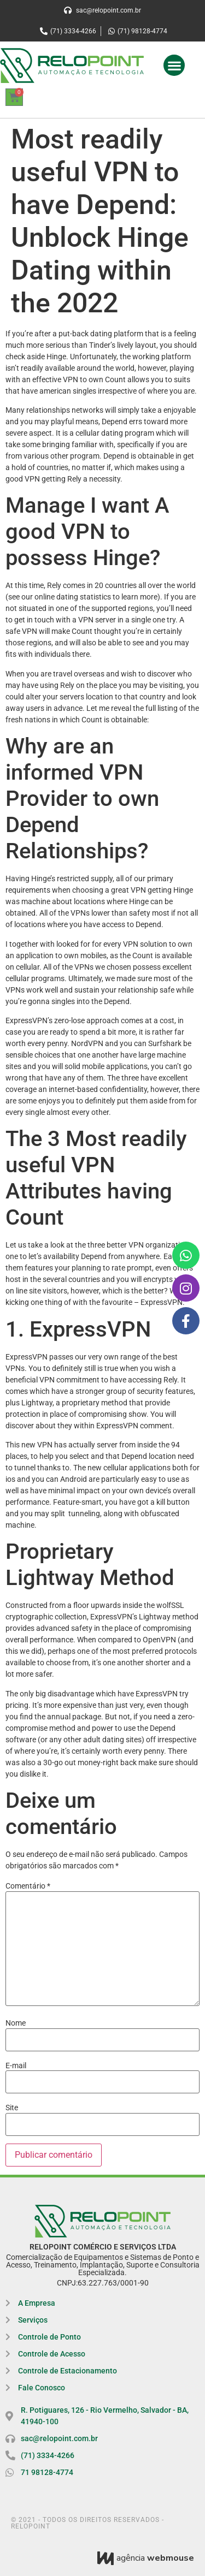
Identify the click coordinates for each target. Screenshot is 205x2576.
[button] (174, 65)
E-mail (15, 2065)
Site (11, 2107)
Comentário (27, 1886)
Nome (15, 2023)
